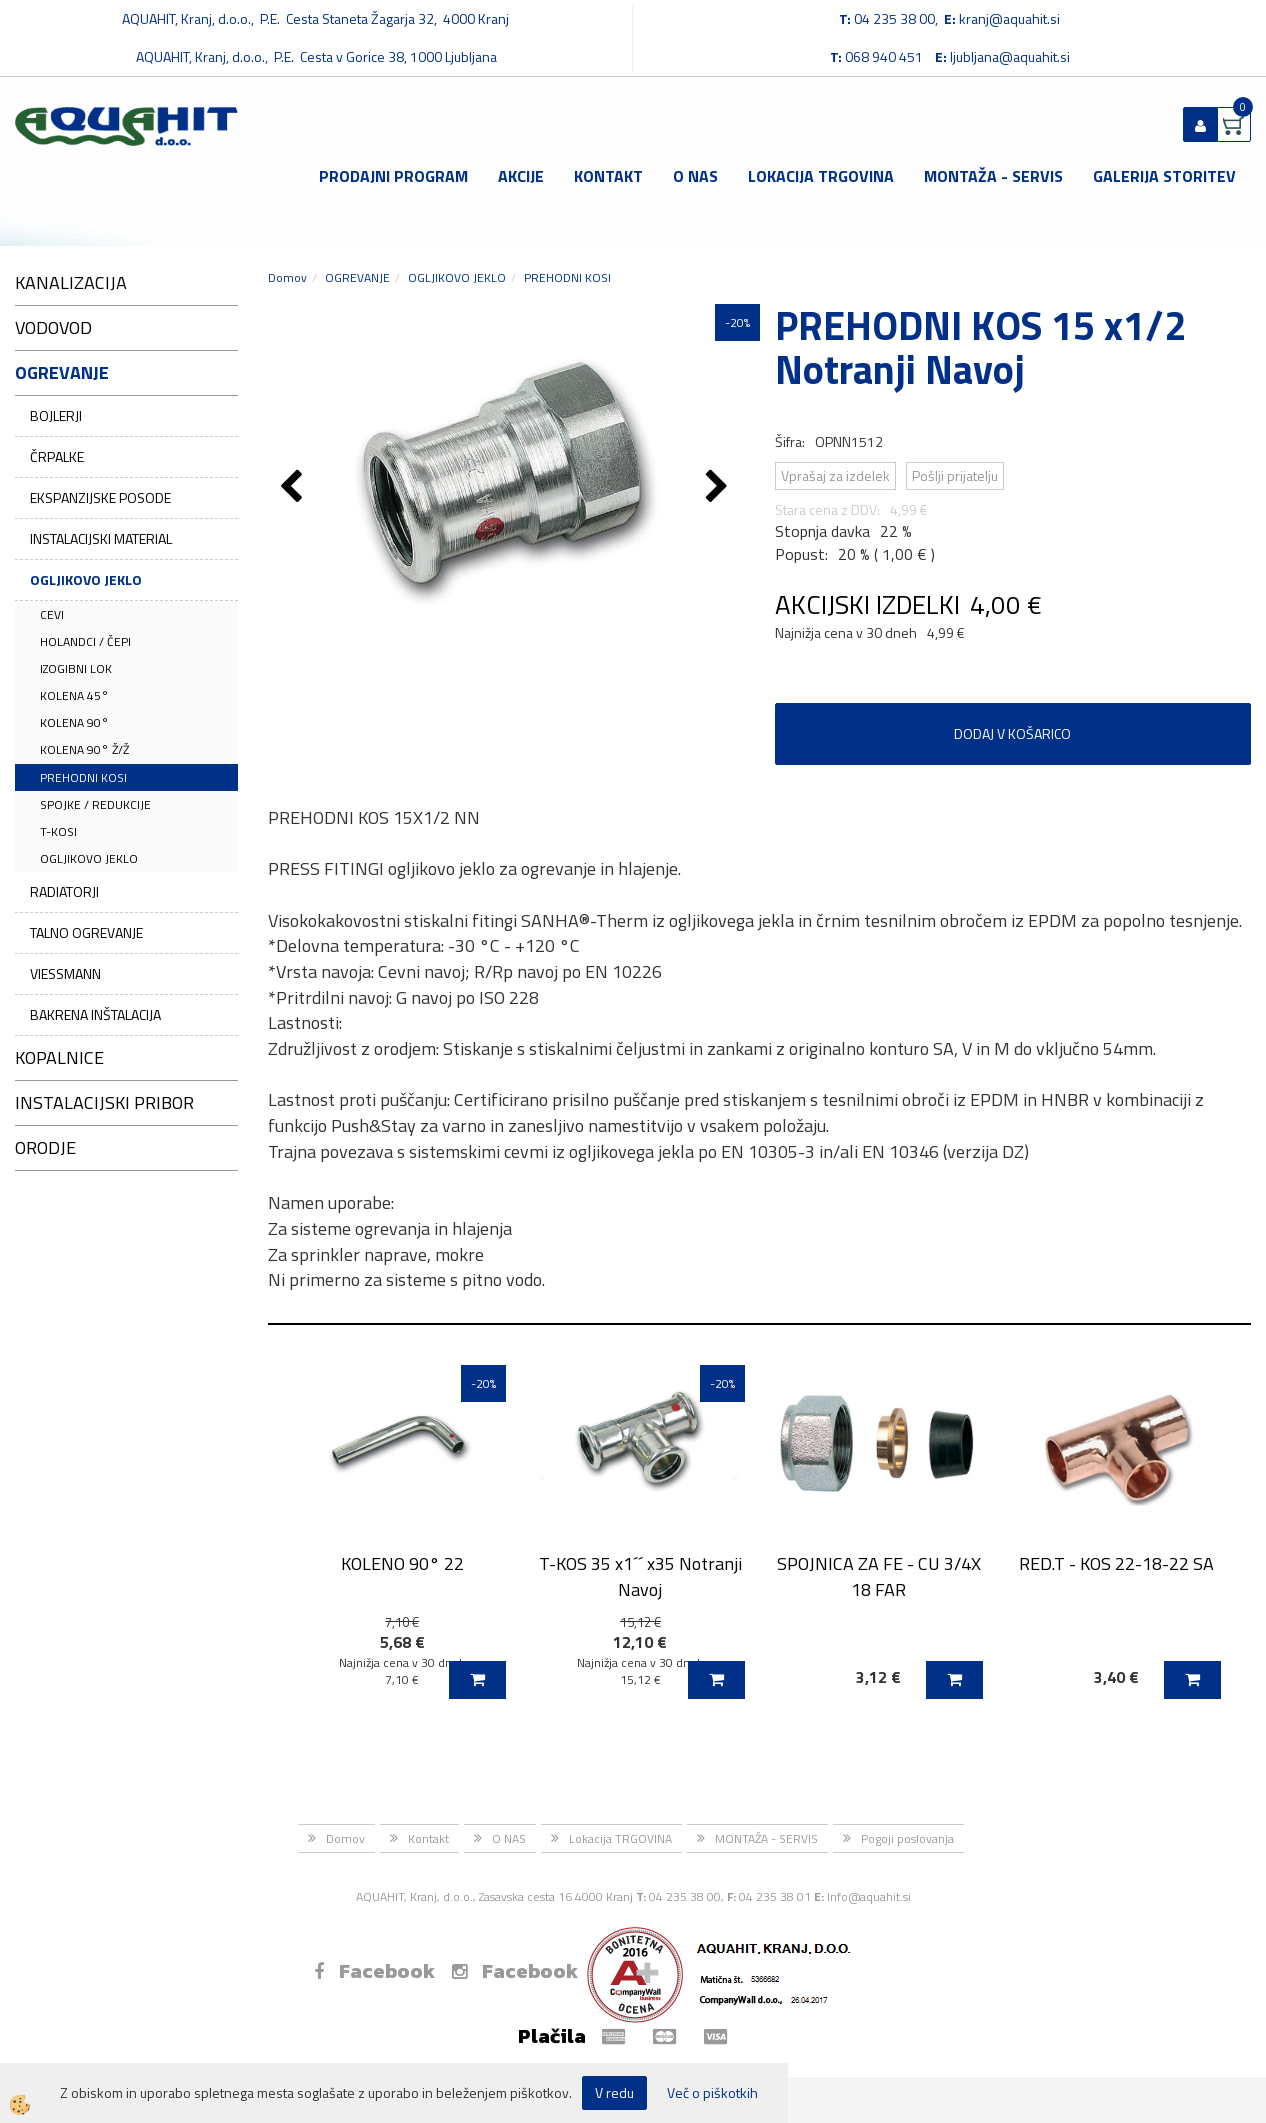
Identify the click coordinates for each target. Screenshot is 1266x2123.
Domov (287, 277)
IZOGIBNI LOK (76, 668)
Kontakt (608, 176)
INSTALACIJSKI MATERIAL (101, 538)
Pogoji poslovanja (907, 1838)
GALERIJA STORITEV (1164, 176)
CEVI (52, 614)
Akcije (521, 176)
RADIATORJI (64, 891)
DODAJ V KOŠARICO (1012, 733)
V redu (614, 2092)
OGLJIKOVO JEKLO (86, 579)
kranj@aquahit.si (1009, 18)
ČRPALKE (57, 456)
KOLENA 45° (74, 695)
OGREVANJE (357, 277)
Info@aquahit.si (869, 1896)
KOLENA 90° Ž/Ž (84, 749)
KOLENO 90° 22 (402, 1563)
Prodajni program (393, 176)
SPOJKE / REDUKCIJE (95, 804)
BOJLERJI (56, 415)
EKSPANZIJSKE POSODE (100, 497)
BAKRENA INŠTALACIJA (95, 1014)
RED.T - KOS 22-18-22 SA (1116, 1563)
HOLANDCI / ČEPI (85, 641)
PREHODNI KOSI (83, 777)
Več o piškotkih (712, 2093)
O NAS (695, 176)
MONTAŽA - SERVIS (993, 176)
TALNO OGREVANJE (86, 932)
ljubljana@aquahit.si (1010, 56)
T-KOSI (58, 831)
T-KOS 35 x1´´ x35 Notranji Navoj (640, 1576)
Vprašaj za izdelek (835, 475)
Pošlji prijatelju (955, 475)
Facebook (374, 1971)
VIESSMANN (65, 973)
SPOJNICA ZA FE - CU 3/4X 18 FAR (879, 1576)
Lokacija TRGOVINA (821, 176)
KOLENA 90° (74, 722)
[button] (719, 488)
